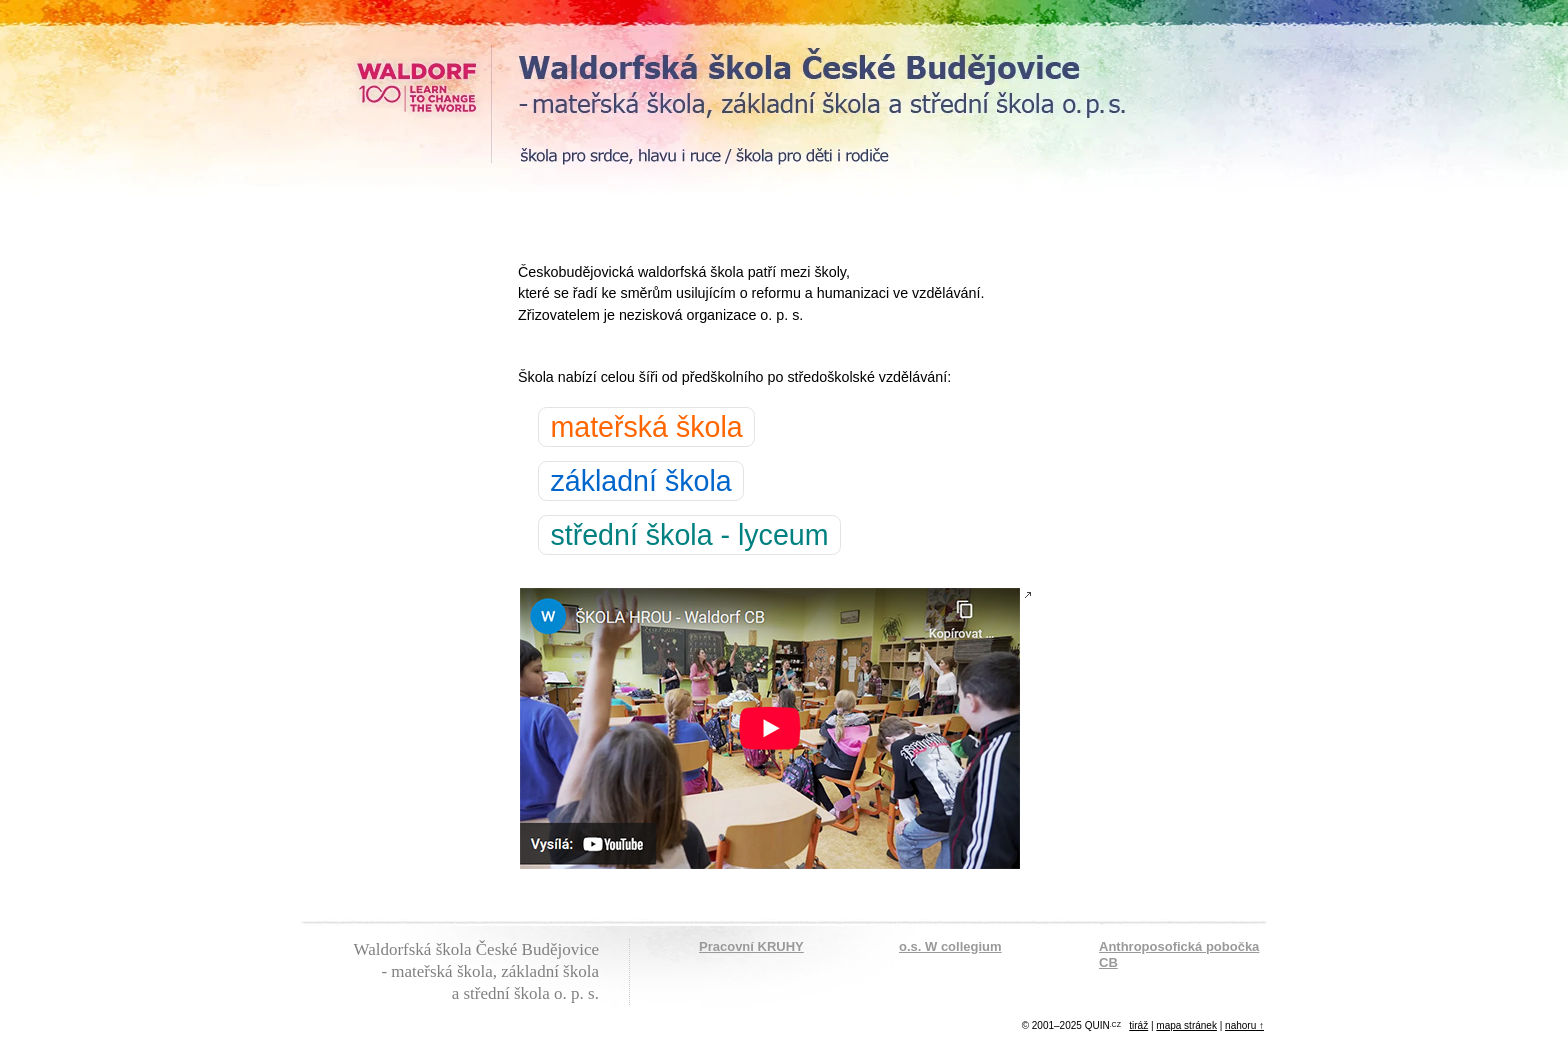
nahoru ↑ (1244, 1025)
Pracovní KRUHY (751, 946)
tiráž (1138, 1025)
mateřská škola (646, 427)
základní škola (640, 481)
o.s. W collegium (950, 946)
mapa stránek (1186, 1025)
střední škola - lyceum (689, 535)
